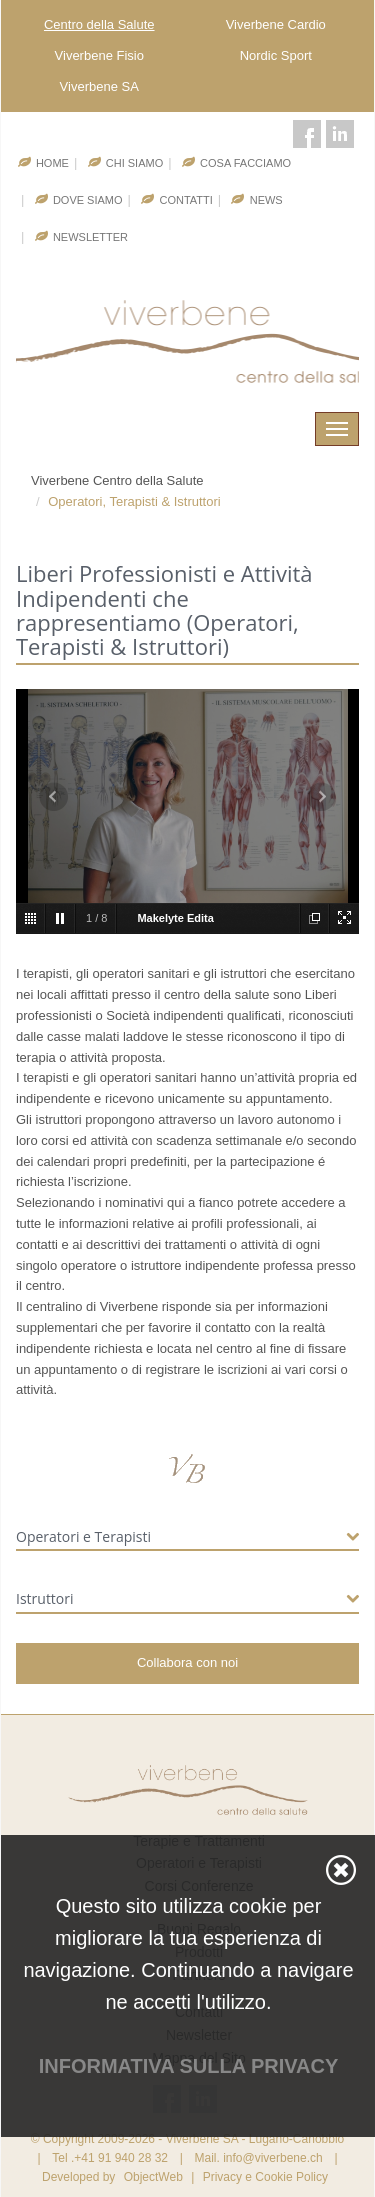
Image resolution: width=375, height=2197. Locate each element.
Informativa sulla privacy (189, 2066)
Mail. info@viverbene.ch (258, 2158)
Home (52, 163)
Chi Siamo (134, 163)
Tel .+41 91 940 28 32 (110, 2158)
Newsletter (90, 237)
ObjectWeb (153, 2177)
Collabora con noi (187, 1662)
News (266, 200)
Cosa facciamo (245, 163)
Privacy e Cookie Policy (265, 2177)
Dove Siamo (88, 200)
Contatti (185, 200)
